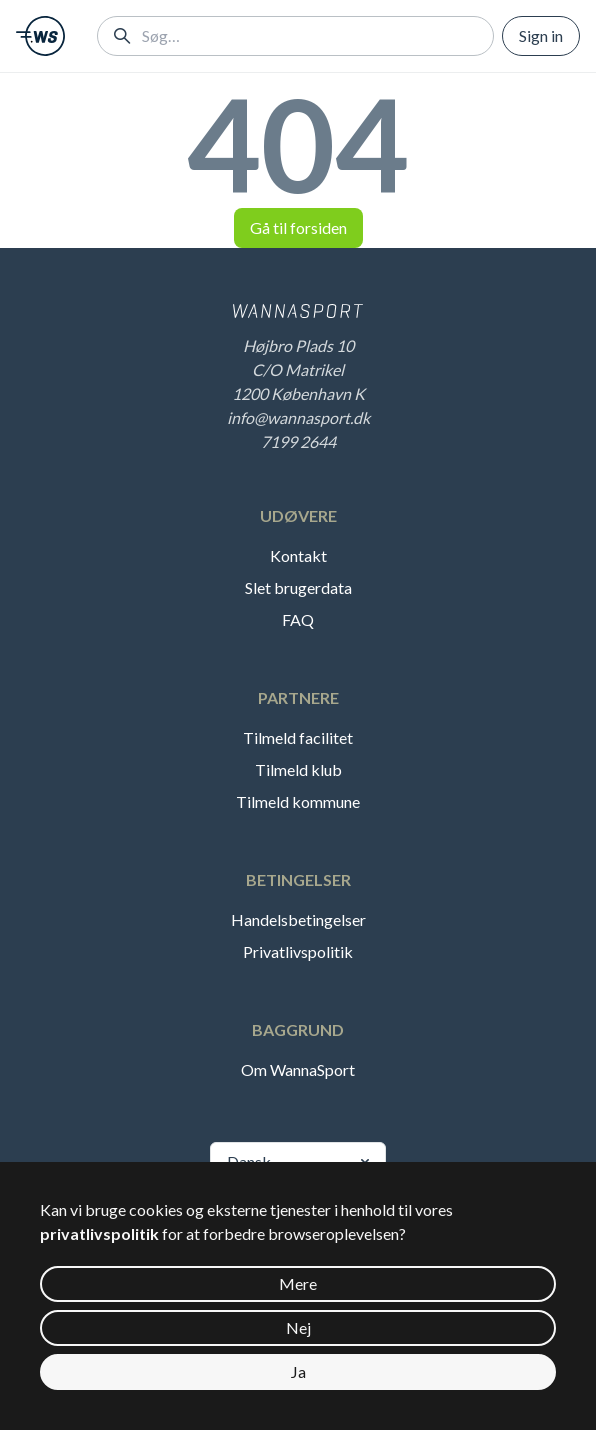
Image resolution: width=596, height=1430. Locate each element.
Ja (298, 1371)
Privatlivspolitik (298, 951)
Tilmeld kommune (298, 801)
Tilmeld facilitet (298, 737)
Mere (298, 1283)
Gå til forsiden (298, 227)
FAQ (298, 619)
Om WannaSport (298, 1069)
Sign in (541, 35)
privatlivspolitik (99, 1233)
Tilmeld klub (298, 769)
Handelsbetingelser (298, 919)
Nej (298, 1327)
